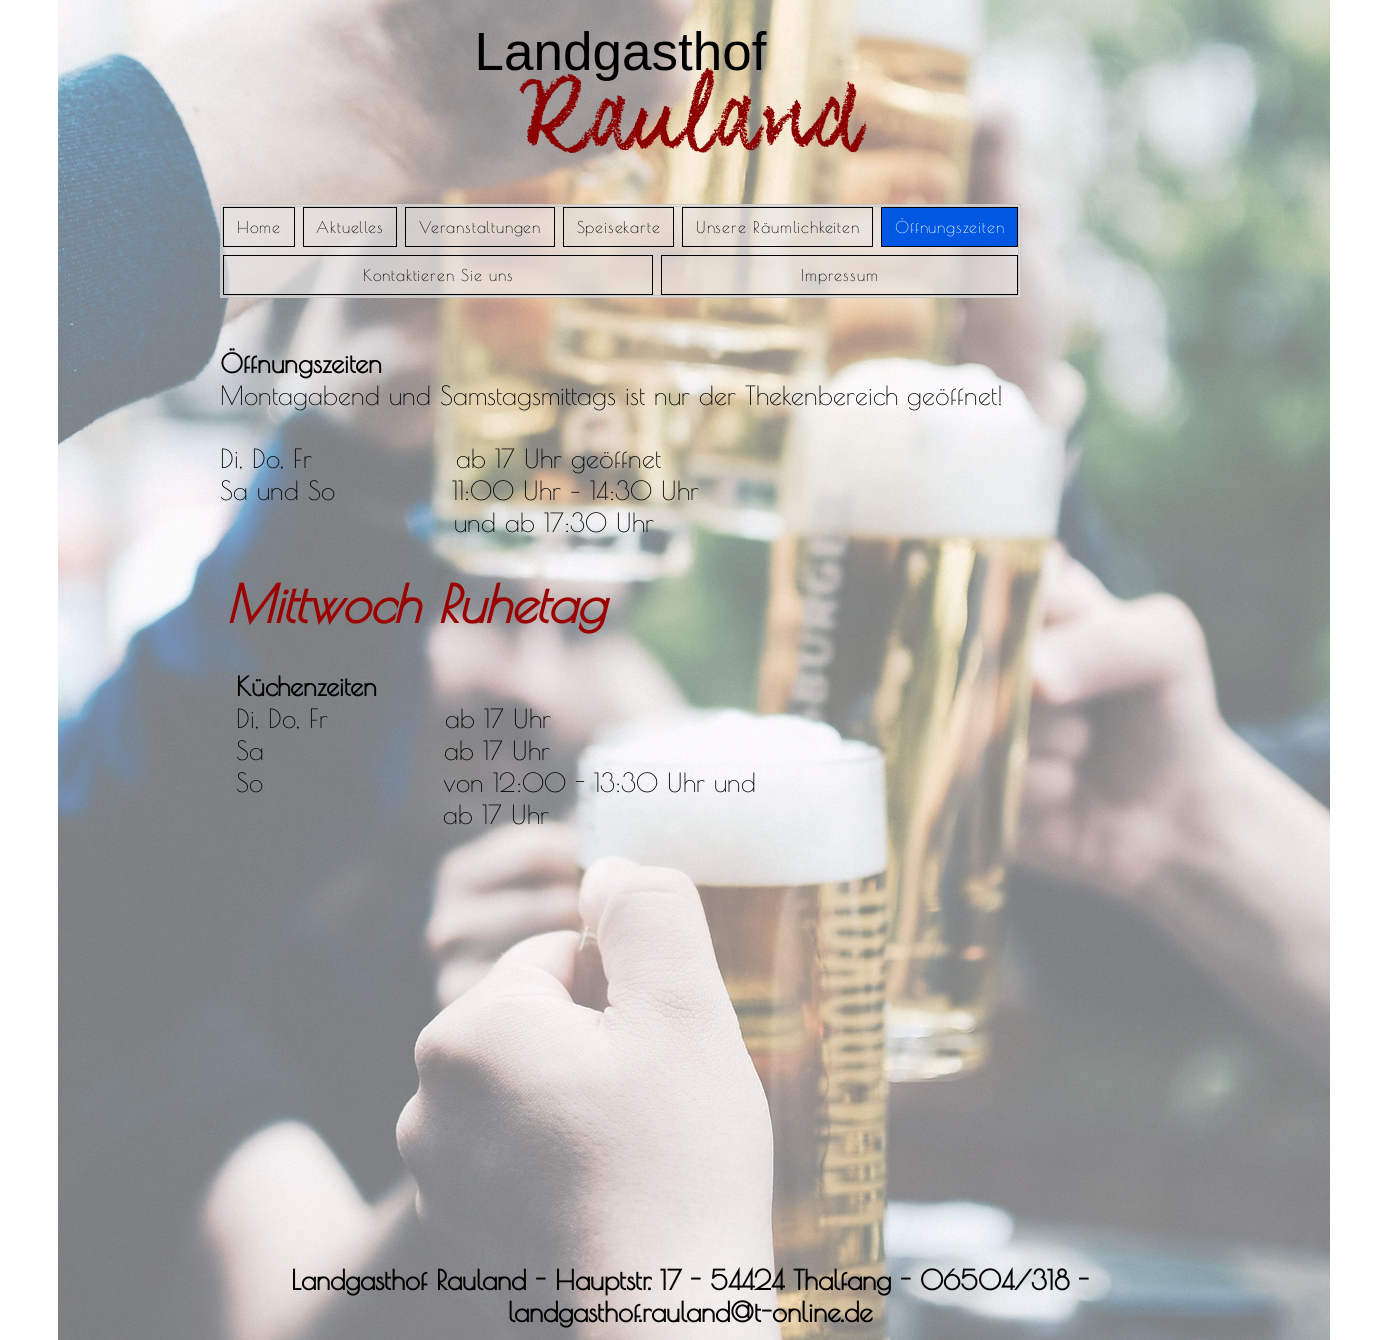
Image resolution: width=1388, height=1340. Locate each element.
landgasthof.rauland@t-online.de (690, 1312)
